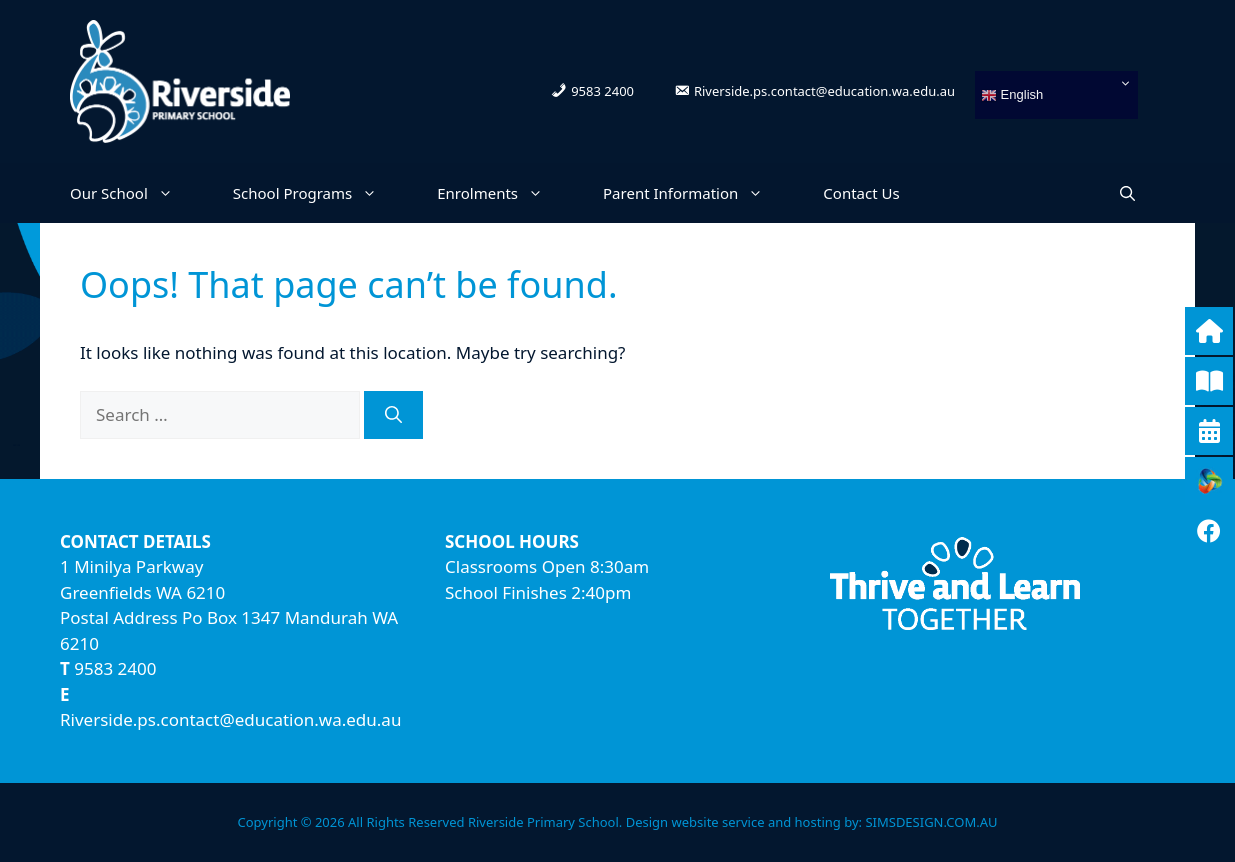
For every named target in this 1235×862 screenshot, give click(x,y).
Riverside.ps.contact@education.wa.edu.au (230, 719)
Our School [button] (136, 193)
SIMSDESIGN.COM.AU (931, 822)
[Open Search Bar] (1127, 193)
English (1012, 95)
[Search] (393, 415)
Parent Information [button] (698, 193)
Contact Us (861, 193)
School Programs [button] (320, 193)
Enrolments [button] (505, 193)
